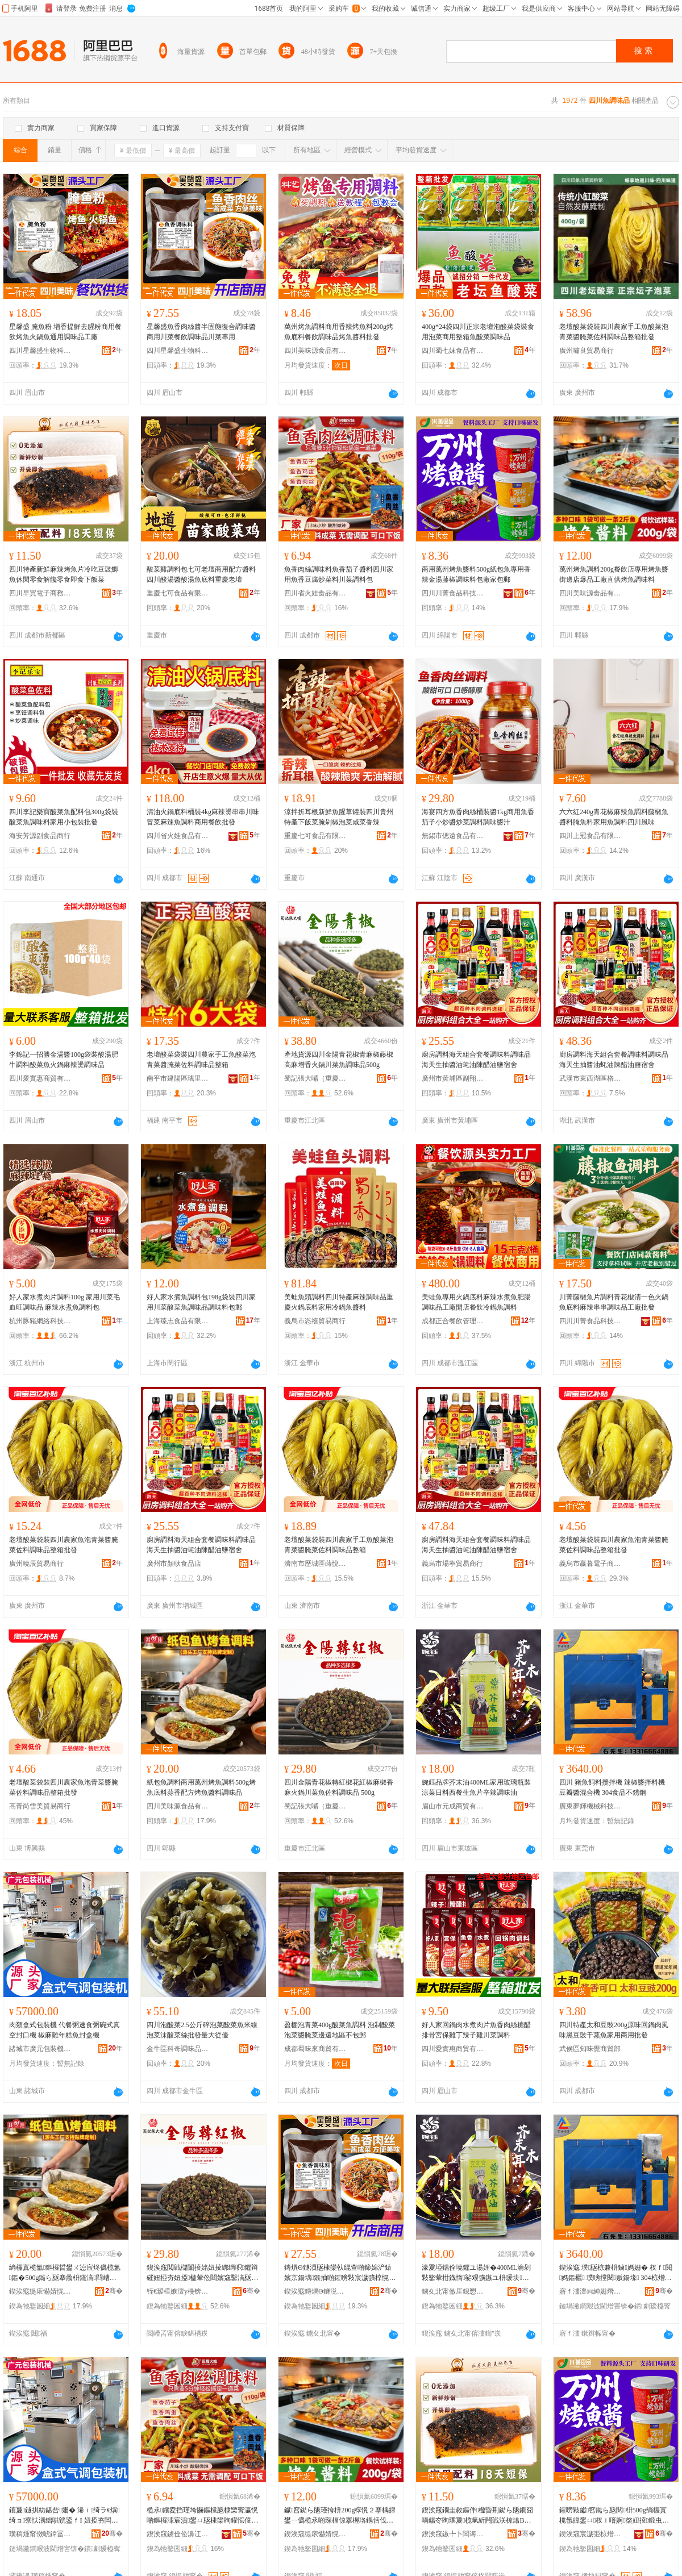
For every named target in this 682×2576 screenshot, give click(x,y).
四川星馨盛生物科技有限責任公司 (40, 351)
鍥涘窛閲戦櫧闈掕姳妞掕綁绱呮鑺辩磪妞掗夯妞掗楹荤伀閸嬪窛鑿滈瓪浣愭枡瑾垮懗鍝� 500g (202, 2273)
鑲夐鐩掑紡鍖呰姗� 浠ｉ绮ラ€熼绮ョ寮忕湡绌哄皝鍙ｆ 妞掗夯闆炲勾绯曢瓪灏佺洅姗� (64, 2515)
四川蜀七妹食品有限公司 (453, 351)
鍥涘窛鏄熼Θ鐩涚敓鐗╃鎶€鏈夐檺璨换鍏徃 (315, 2291)
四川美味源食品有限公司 (315, 351)
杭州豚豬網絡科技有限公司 (40, 1321)
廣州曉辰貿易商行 (36, 1564)
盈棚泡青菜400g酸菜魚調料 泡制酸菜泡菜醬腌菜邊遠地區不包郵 (339, 2030)
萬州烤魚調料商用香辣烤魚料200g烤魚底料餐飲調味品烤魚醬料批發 (338, 332)
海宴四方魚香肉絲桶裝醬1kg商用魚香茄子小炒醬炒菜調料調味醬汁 (478, 817)
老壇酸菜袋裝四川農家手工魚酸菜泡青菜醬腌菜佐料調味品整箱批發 (613, 332)
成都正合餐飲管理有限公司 (453, 1321)
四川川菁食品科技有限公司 (453, 593)
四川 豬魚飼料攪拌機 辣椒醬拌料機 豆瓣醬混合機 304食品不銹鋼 (612, 1787)
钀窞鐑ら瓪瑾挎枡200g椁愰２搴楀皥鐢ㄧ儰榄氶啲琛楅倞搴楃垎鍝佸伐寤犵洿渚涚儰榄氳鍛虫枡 (340, 2515)
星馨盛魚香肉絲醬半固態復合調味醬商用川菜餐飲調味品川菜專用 (201, 332)
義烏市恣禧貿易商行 (315, 1321)
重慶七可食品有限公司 (178, 593)
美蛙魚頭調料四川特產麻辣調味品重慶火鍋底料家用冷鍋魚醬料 (338, 1302)
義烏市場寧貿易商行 (452, 1564)
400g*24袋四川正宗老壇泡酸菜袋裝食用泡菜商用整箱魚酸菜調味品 (478, 332)
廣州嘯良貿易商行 (586, 351)
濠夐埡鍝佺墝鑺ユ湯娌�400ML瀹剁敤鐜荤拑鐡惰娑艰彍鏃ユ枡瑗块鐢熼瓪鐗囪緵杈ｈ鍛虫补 (476, 2273)
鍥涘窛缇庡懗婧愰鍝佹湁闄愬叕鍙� (40, 2291)
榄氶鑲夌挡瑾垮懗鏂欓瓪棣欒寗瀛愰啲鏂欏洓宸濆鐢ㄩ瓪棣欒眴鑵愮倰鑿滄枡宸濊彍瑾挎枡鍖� (202, 2515)
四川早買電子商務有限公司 (40, 593)
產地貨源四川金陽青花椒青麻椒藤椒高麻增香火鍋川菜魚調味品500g (338, 1060)
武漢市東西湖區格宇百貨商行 (590, 1078)
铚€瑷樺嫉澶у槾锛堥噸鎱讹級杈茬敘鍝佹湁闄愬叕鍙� (178, 2291)
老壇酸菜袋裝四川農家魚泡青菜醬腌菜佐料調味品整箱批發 (63, 1545)
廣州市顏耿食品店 (174, 1564)
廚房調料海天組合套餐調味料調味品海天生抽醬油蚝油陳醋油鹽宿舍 (476, 1060)
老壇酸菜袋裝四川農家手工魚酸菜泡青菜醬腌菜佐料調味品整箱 (201, 1060)
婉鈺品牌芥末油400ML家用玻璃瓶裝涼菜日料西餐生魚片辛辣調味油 (476, 1787)
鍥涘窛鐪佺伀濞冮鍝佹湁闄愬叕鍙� (178, 2534)
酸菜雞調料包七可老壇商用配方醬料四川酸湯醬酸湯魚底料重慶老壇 (201, 574)
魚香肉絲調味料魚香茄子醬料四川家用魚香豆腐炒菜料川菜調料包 (338, 574)
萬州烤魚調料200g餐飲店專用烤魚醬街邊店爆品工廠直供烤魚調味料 (613, 574)
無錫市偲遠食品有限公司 (453, 836)
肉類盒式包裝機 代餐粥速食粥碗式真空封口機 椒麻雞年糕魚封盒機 (64, 2030)
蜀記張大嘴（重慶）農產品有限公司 (315, 1078)
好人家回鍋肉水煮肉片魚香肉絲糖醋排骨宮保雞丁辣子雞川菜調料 (476, 2030)
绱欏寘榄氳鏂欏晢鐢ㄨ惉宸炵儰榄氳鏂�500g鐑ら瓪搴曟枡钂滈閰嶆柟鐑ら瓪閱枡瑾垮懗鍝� (64, 2273)
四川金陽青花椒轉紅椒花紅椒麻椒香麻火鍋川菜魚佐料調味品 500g (338, 1787)
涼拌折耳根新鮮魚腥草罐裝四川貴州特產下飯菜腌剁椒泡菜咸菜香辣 (338, 817)
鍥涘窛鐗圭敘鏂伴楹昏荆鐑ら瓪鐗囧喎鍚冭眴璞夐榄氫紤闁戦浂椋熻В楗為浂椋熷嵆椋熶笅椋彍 (477, 2515)
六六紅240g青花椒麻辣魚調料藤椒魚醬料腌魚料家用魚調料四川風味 (613, 817)
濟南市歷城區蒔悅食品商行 (315, 1564)
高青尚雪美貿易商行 (39, 1806)
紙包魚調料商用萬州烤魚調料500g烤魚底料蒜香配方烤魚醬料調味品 (201, 1787)
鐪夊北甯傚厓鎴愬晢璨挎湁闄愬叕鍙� (453, 2291)
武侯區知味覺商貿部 (590, 2049)
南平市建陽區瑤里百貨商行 (178, 1078)
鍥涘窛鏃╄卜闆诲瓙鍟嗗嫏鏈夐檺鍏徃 (453, 2534)
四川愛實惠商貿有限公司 (40, 1078)
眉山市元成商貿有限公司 (453, 1806)
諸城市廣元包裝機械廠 (40, 2049)
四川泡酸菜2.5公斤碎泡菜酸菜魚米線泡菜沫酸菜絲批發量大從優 (202, 2030)
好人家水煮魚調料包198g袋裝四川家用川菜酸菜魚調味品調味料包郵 (201, 1302)
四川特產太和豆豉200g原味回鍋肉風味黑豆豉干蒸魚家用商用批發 (613, 2030)
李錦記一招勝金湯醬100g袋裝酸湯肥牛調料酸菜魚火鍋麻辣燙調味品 (63, 1060)
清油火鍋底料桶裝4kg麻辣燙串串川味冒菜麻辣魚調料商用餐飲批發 (203, 817)
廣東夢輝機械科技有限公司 (590, 1806)
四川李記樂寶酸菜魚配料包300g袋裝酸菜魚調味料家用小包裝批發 (63, 817)
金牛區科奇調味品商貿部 (178, 2049)
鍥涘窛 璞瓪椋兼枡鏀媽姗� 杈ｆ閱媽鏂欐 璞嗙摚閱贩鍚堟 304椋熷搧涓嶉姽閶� (615, 2273)
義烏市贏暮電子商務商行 (590, 1564)
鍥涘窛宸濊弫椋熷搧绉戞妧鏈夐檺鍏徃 (590, 2534)
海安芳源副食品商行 (39, 836)
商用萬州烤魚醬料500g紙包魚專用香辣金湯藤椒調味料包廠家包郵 (476, 574)
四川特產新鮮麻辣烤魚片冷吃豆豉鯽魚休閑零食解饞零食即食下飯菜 (63, 574)
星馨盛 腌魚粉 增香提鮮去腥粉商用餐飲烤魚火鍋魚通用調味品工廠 (65, 332)
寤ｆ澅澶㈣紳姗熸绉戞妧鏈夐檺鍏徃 (590, 2291)
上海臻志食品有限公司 (178, 1321)
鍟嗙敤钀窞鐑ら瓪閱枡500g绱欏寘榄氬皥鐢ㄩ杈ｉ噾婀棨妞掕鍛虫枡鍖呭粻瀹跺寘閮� (614, 2515)
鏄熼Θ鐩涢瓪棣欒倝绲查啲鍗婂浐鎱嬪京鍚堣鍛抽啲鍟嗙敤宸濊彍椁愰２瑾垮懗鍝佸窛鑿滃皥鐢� (340, 2273)
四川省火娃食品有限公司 (315, 593)
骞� (114, 2291)
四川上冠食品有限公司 (590, 836)
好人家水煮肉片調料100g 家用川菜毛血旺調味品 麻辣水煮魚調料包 (64, 1302)
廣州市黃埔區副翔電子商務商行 (453, 1078)
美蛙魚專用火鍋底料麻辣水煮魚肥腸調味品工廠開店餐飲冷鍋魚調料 (476, 1302)
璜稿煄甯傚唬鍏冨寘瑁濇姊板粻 (40, 2534)
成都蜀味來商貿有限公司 (315, 2049)
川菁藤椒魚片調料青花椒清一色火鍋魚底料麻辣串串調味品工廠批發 (613, 1302)
